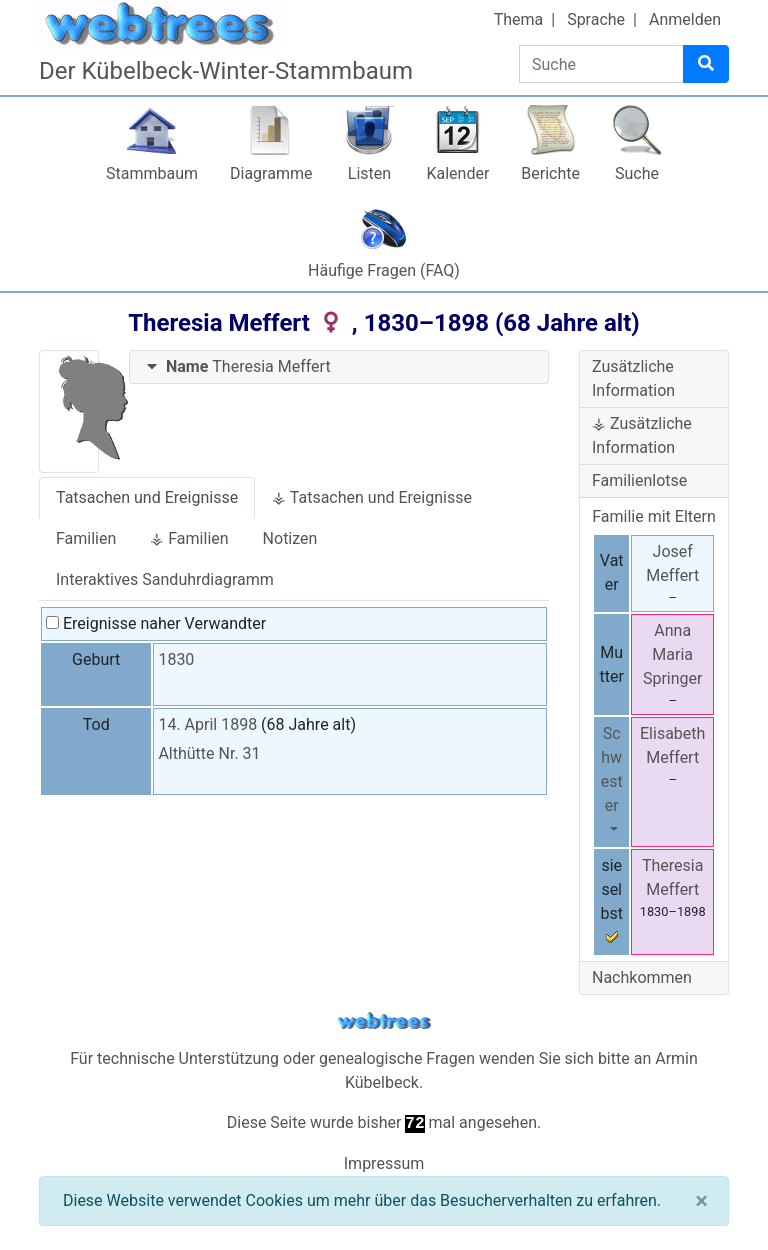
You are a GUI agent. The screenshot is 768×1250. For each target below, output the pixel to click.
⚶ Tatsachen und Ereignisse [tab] (372, 497)
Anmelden (685, 19)
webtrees (384, 1021)
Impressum (384, 1163)
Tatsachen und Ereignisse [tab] (147, 497)
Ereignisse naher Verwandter (156, 623)
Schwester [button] (612, 769)
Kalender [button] (457, 173)
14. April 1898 (207, 724)
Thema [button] (519, 19)
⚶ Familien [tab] (189, 538)
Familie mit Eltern (654, 516)
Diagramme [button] (271, 173)
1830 (176, 659)
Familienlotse (639, 480)
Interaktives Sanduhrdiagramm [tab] (165, 579)
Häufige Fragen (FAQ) (384, 270)
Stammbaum (152, 173)
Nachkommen (642, 977)
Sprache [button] (596, 19)
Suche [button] (637, 173)
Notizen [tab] (290, 538)
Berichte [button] (550, 173)
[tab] (339, 367)
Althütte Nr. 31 (209, 753)
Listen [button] (369, 173)
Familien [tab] (86, 538)
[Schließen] (701, 1201)
